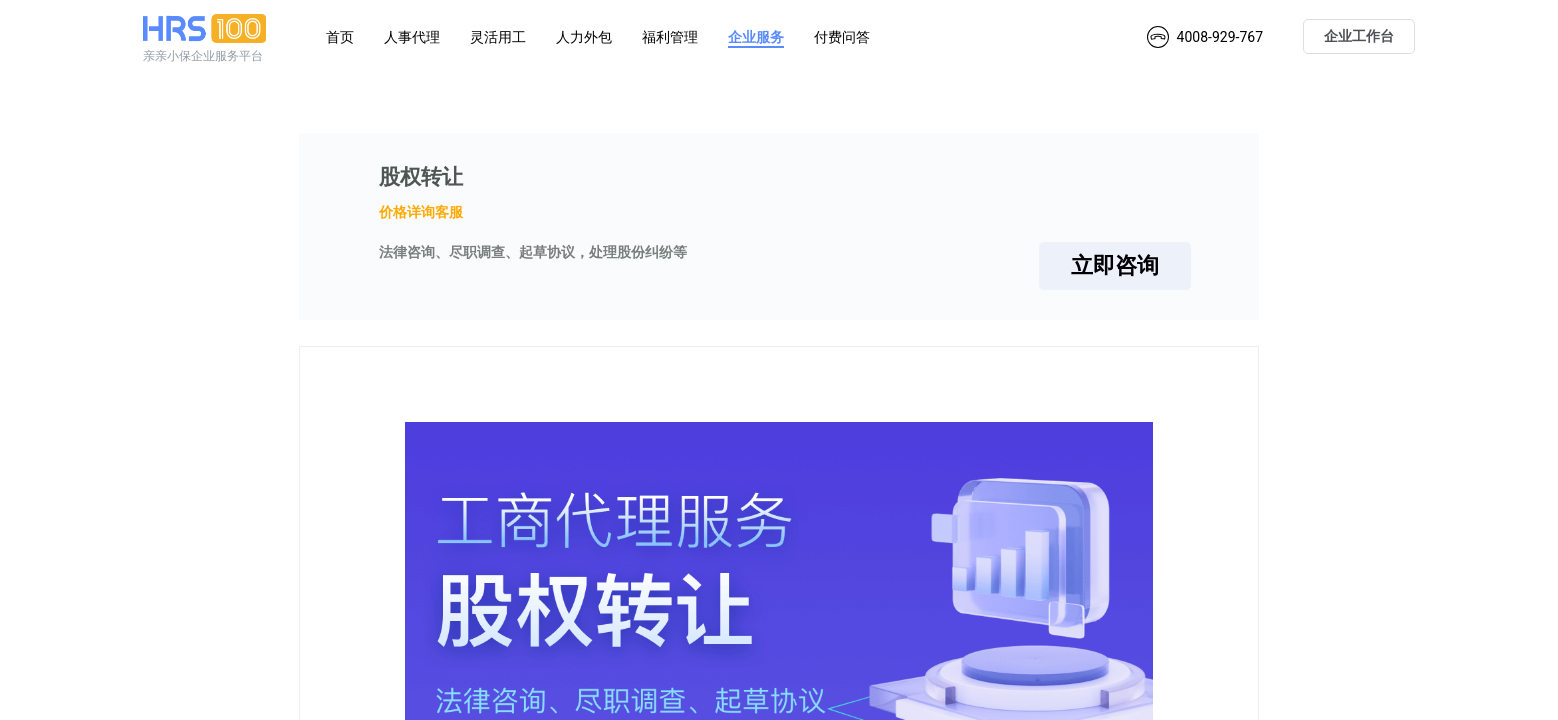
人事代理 (412, 37)
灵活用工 (498, 37)
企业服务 (756, 37)
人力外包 (584, 37)
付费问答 (842, 37)
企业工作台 (1359, 36)
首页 (340, 37)
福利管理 (670, 37)
